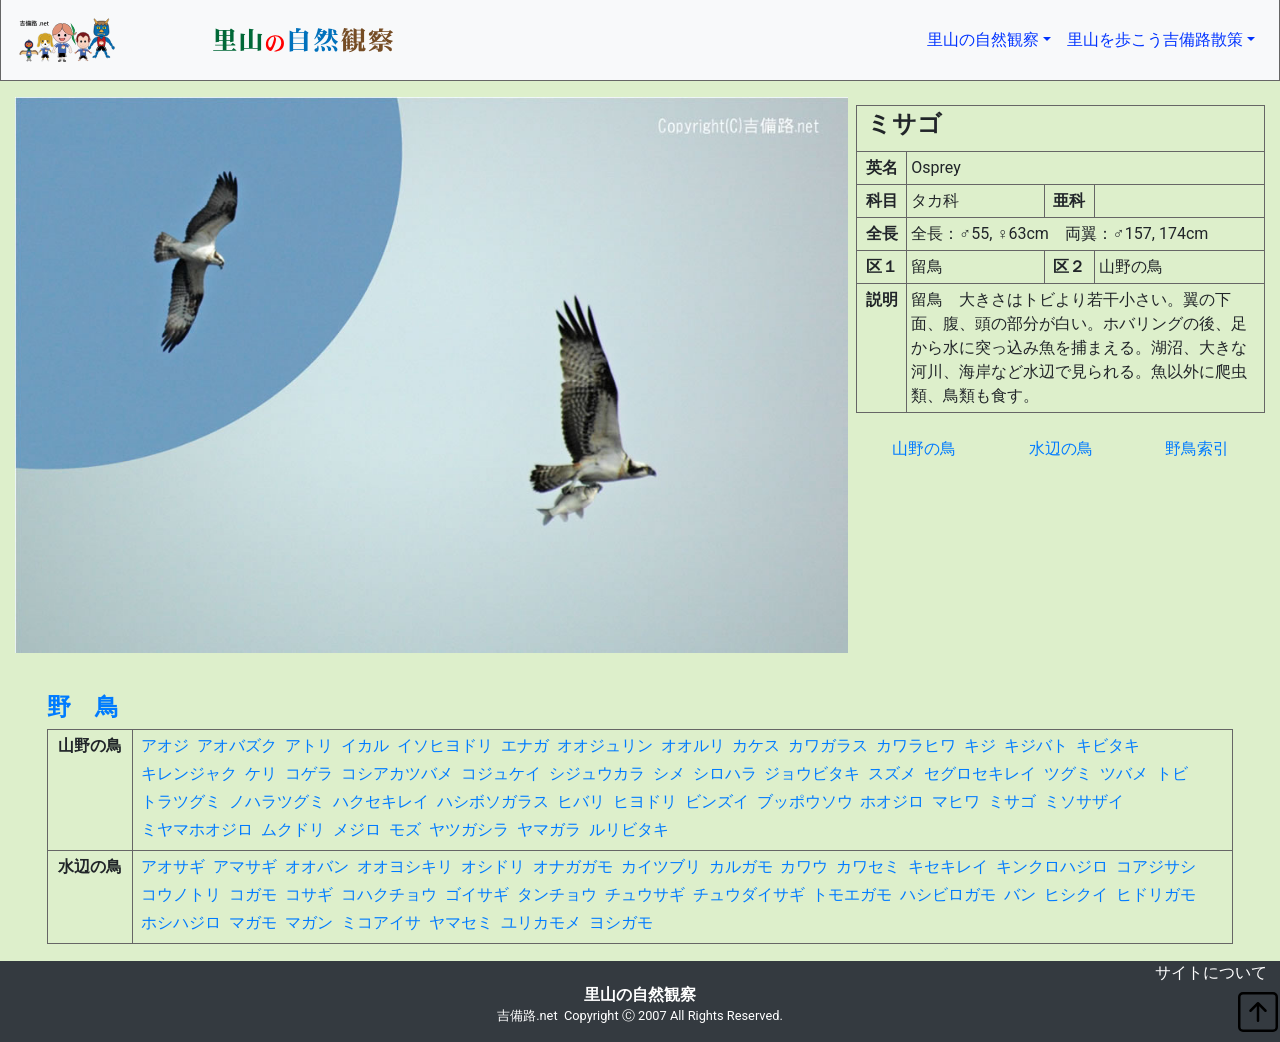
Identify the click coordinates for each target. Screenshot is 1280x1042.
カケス (756, 745)
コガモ (253, 894)
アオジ (165, 745)
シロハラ (725, 773)
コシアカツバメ (397, 773)
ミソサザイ (1084, 801)
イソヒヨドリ (445, 745)
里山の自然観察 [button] (993, 38)
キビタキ (1108, 745)
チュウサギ (645, 894)
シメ (669, 773)
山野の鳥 (924, 448)
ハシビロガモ (948, 894)
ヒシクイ (1076, 894)
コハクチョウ (389, 894)
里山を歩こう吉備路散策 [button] (1155, 39)
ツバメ (1124, 773)
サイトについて (1211, 972)
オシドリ (493, 866)
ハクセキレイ (381, 801)
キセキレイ (948, 866)
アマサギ (245, 866)
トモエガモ (852, 894)
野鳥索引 (1197, 448)
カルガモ (741, 866)
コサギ (309, 894)
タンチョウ (557, 894)
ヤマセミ (461, 922)
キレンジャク (189, 773)
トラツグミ (181, 801)
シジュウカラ (597, 773)
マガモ (253, 922)
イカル (365, 745)
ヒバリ (581, 801)
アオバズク (237, 745)
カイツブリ (661, 866)
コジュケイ (501, 773)
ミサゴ (1012, 801)
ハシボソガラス (493, 801)
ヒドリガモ (1156, 894)
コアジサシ (1156, 866)
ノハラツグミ (277, 801)
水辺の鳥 (1061, 448)
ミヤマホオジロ (197, 829)
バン (1020, 894)
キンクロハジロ (1052, 866)
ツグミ (1068, 773)
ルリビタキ (629, 829)
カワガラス (828, 745)
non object (15, 976)
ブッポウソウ (805, 801)
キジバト (1036, 745)
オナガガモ (573, 866)
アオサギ (173, 866)
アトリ (309, 745)
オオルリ (693, 745)
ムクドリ (293, 829)
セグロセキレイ (980, 773)
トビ (1172, 773)
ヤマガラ (549, 829)
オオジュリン (605, 745)
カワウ (804, 866)
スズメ (892, 773)
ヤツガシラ (469, 829)
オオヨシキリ (405, 866)
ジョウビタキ (812, 773)
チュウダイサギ (749, 894)
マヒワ (956, 801)
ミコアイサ (381, 922)
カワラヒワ (916, 745)
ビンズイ (717, 801)
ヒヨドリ (645, 801)
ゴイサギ (477, 894)
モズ (405, 829)
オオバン (317, 866)
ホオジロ (892, 801)
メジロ (357, 829)
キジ (980, 745)
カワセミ (868, 866)
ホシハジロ (181, 922)
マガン (309, 922)
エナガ (525, 745)
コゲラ (309, 773)
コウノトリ (181, 894)
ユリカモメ (541, 922)
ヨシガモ (621, 922)
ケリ (261, 773)
